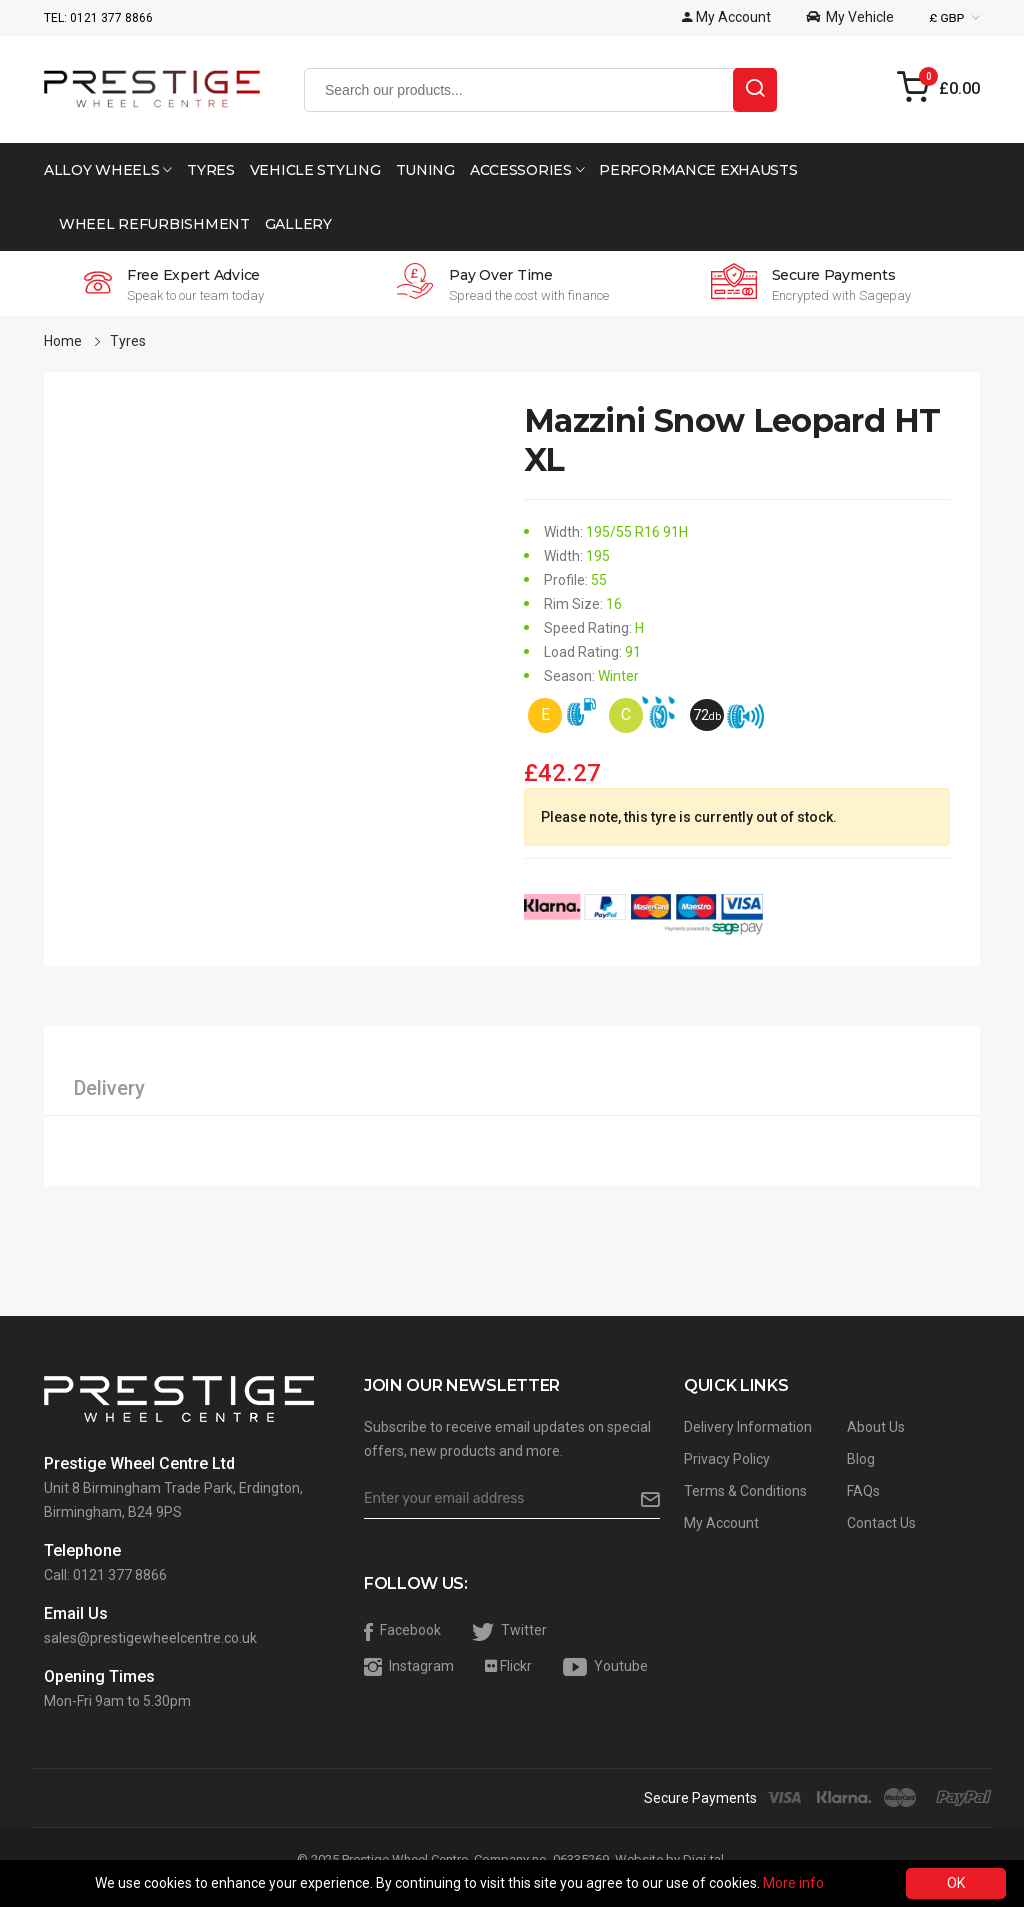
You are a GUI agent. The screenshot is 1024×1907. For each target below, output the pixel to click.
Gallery (298, 224)
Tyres (211, 170)
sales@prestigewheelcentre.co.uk (150, 1638)
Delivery (109, 1088)
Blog (861, 1459)
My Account (721, 1523)
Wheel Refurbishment (154, 224)
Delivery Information (748, 1427)
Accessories (527, 170)
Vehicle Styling (315, 170)
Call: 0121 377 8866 (105, 1575)
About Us (876, 1427)
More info (793, 1883)
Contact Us (881, 1523)
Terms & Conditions (745, 1491)
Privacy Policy (727, 1459)
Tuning (425, 170)
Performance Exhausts (698, 170)
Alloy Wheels (108, 170)
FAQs (863, 1491)
